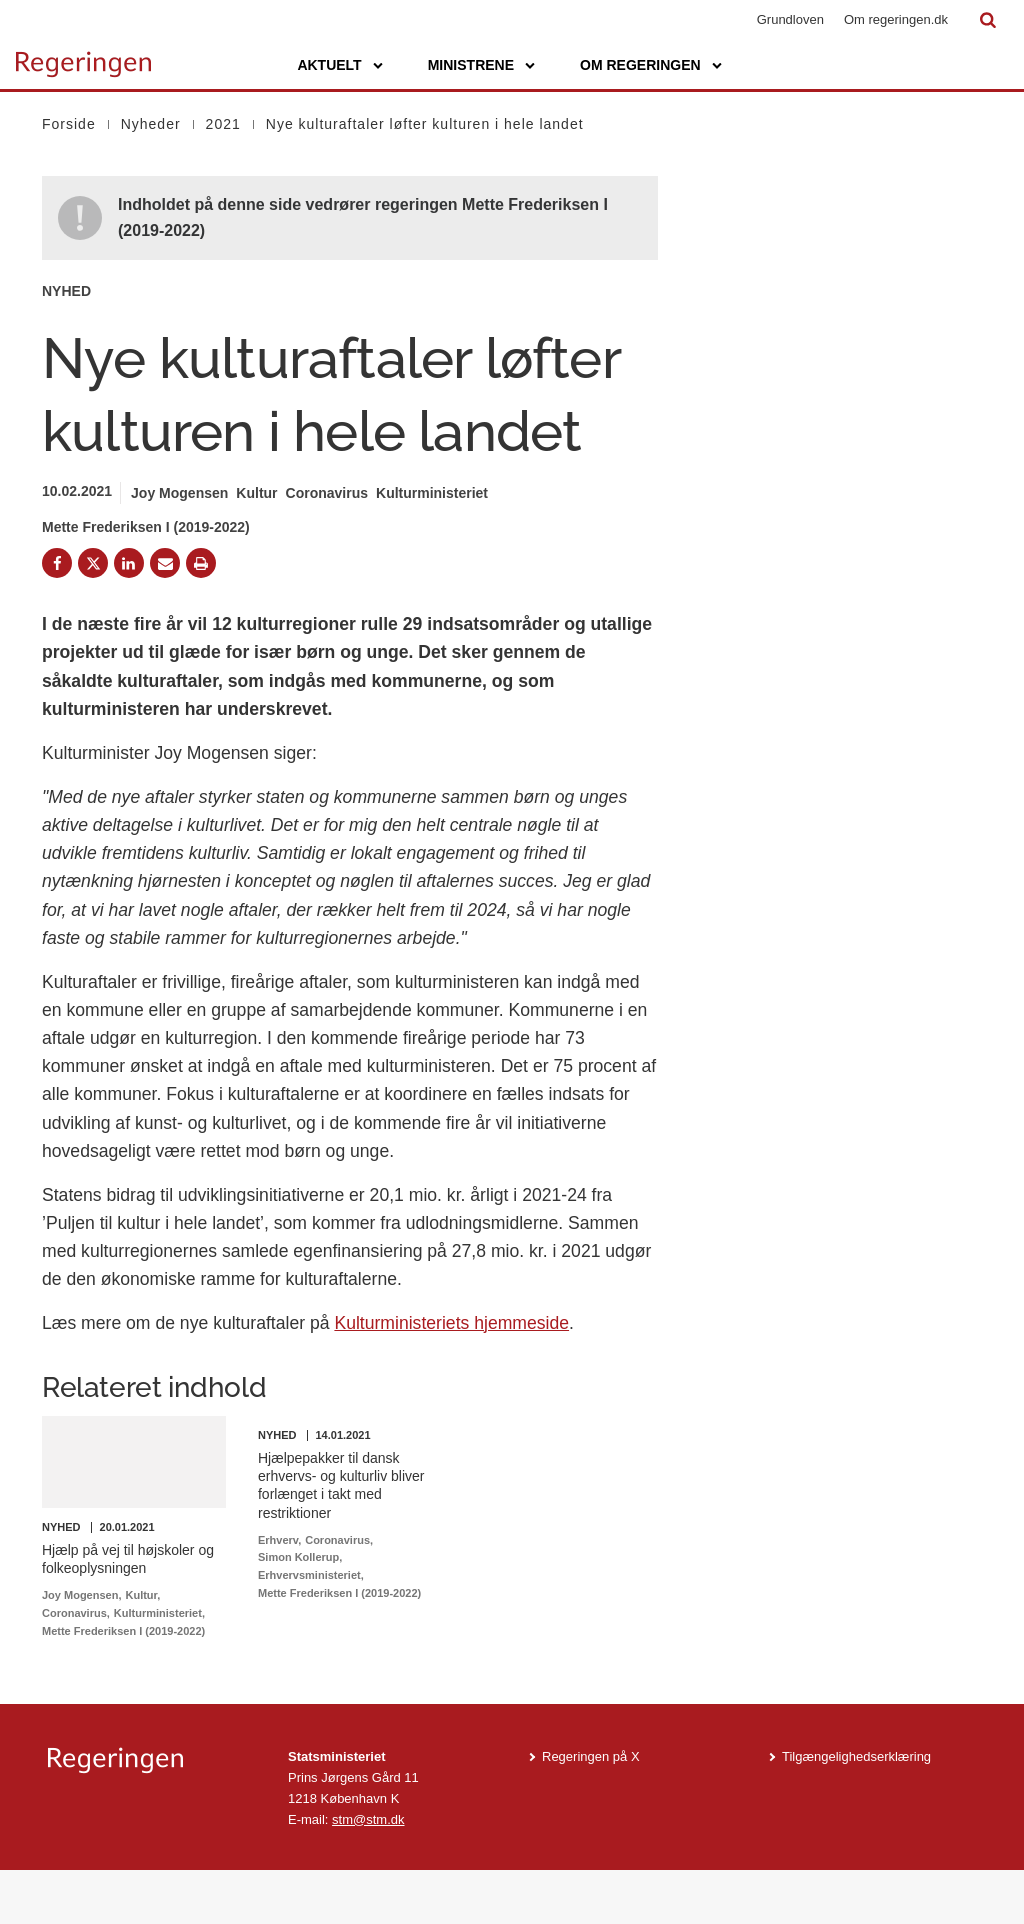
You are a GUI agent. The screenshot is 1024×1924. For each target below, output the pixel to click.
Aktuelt (329, 65)
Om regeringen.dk (896, 19)
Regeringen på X (591, 1810)
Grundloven (790, 19)
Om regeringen (640, 65)
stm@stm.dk (368, 1872)
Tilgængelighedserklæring (856, 1810)
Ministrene (471, 65)
